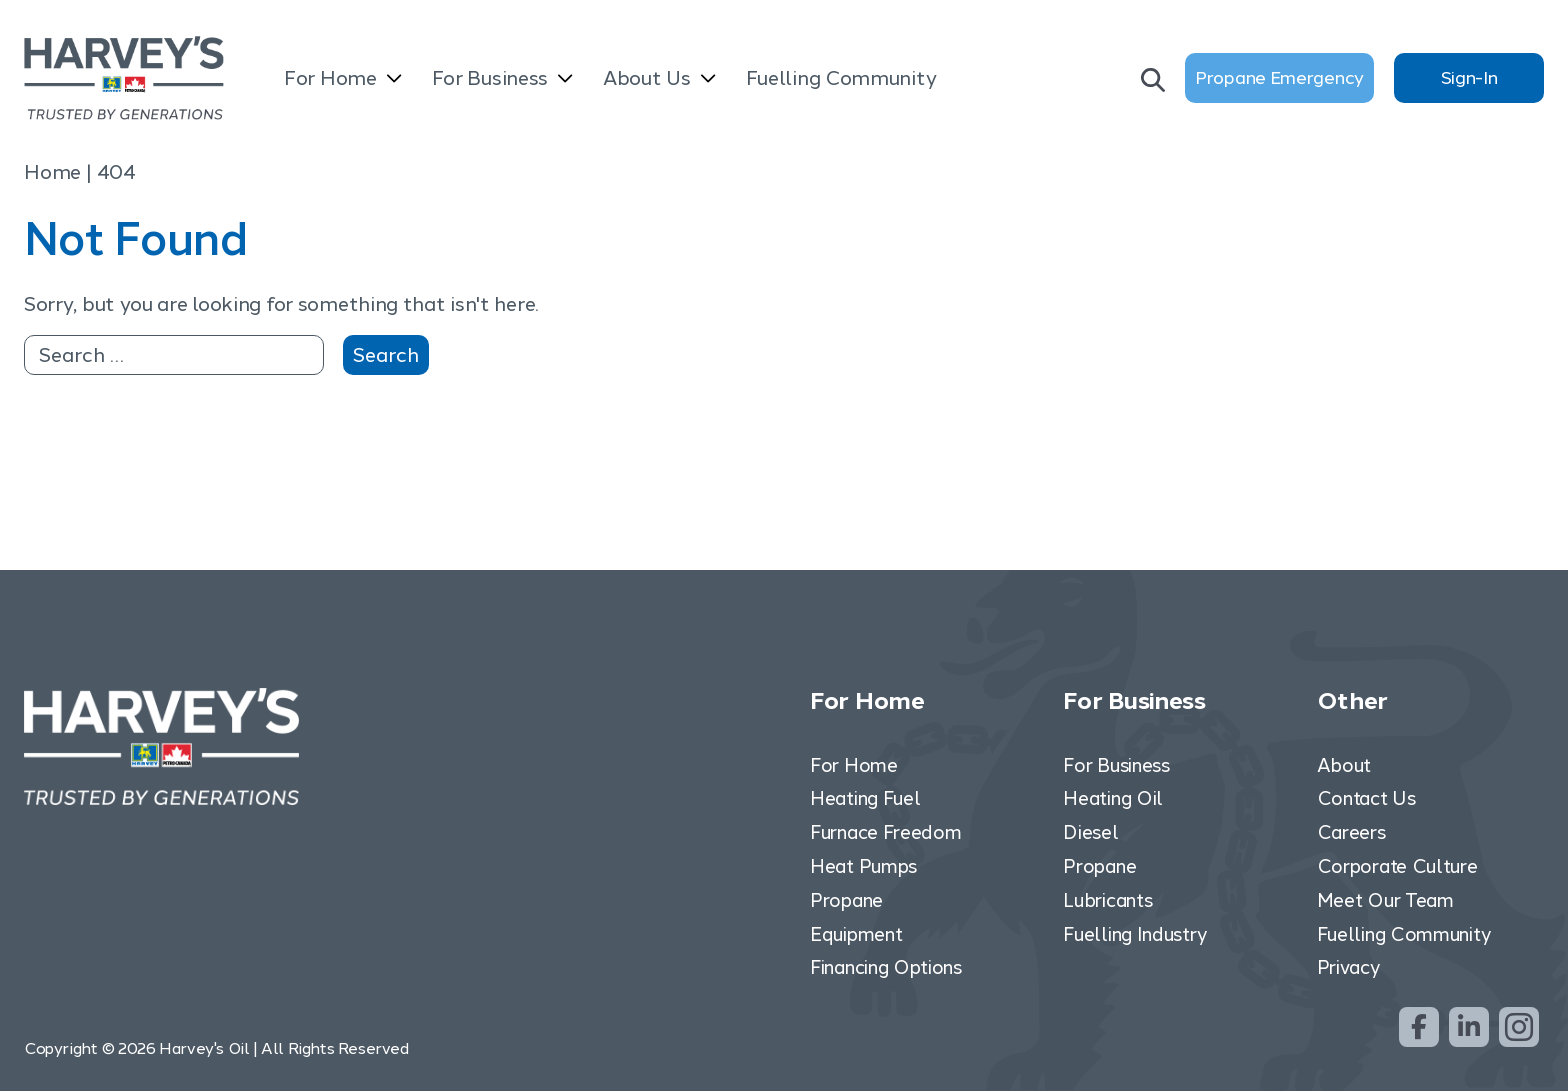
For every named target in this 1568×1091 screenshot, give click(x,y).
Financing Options (886, 967)
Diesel (1090, 832)
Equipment (856, 934)
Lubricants (1107, 900)
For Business (490, 78)
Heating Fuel (865, 798)
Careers (1351, 832)
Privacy (1348, 967)
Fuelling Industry (1134, 934)
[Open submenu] (394, 80)
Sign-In (1469, 78)
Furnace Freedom (886, 832)
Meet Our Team (1385, 900)
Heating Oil (1113, 798)
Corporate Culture (1397, 866)
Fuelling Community (841, 78)
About (1344, 765)
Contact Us (1366, 798)
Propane (846, 900)
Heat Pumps (863, 866)
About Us (647, 78)
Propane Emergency (1279, 78)
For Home (330, 78)
